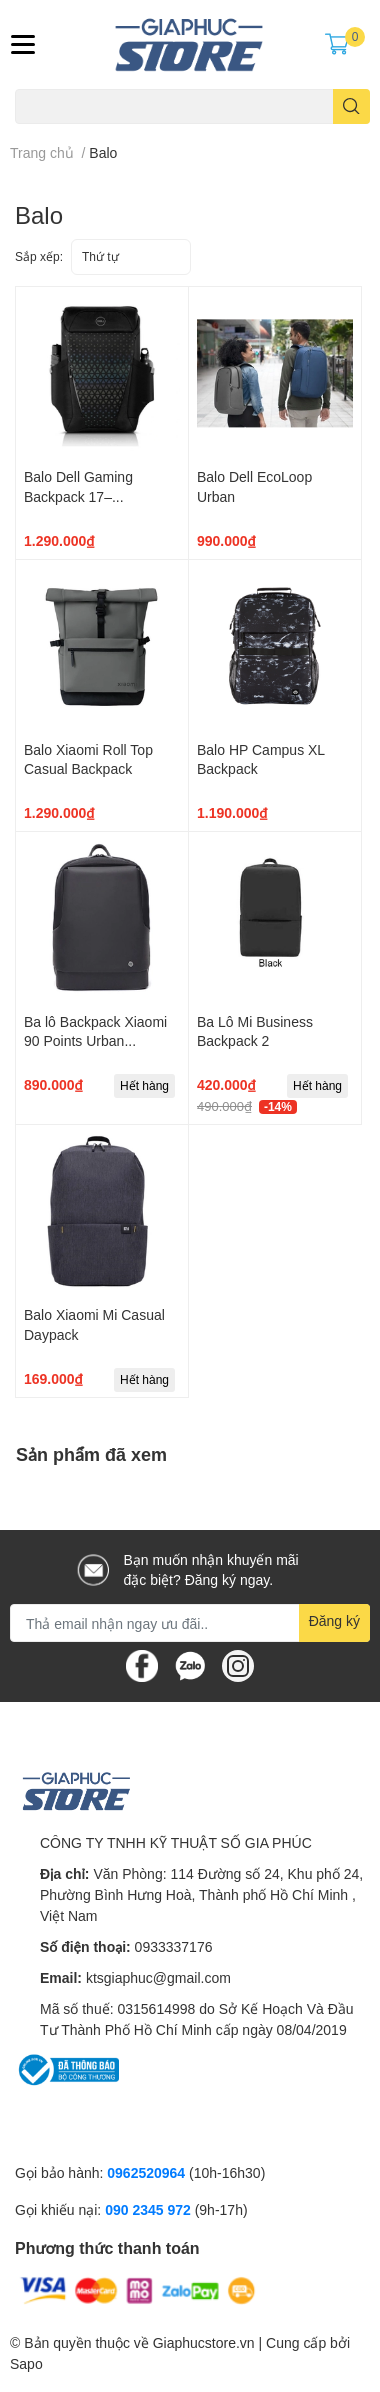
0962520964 (148, 2172)
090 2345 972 (150, 2209)
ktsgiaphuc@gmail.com (158, 1977)
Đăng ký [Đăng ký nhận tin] (334, 1620)
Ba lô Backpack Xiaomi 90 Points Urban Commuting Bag (95, 1041)
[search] (351, 106)
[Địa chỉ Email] (190, 1623)
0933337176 (174, 1946)
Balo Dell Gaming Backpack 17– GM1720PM (78, 496)
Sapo (26, 2363)
